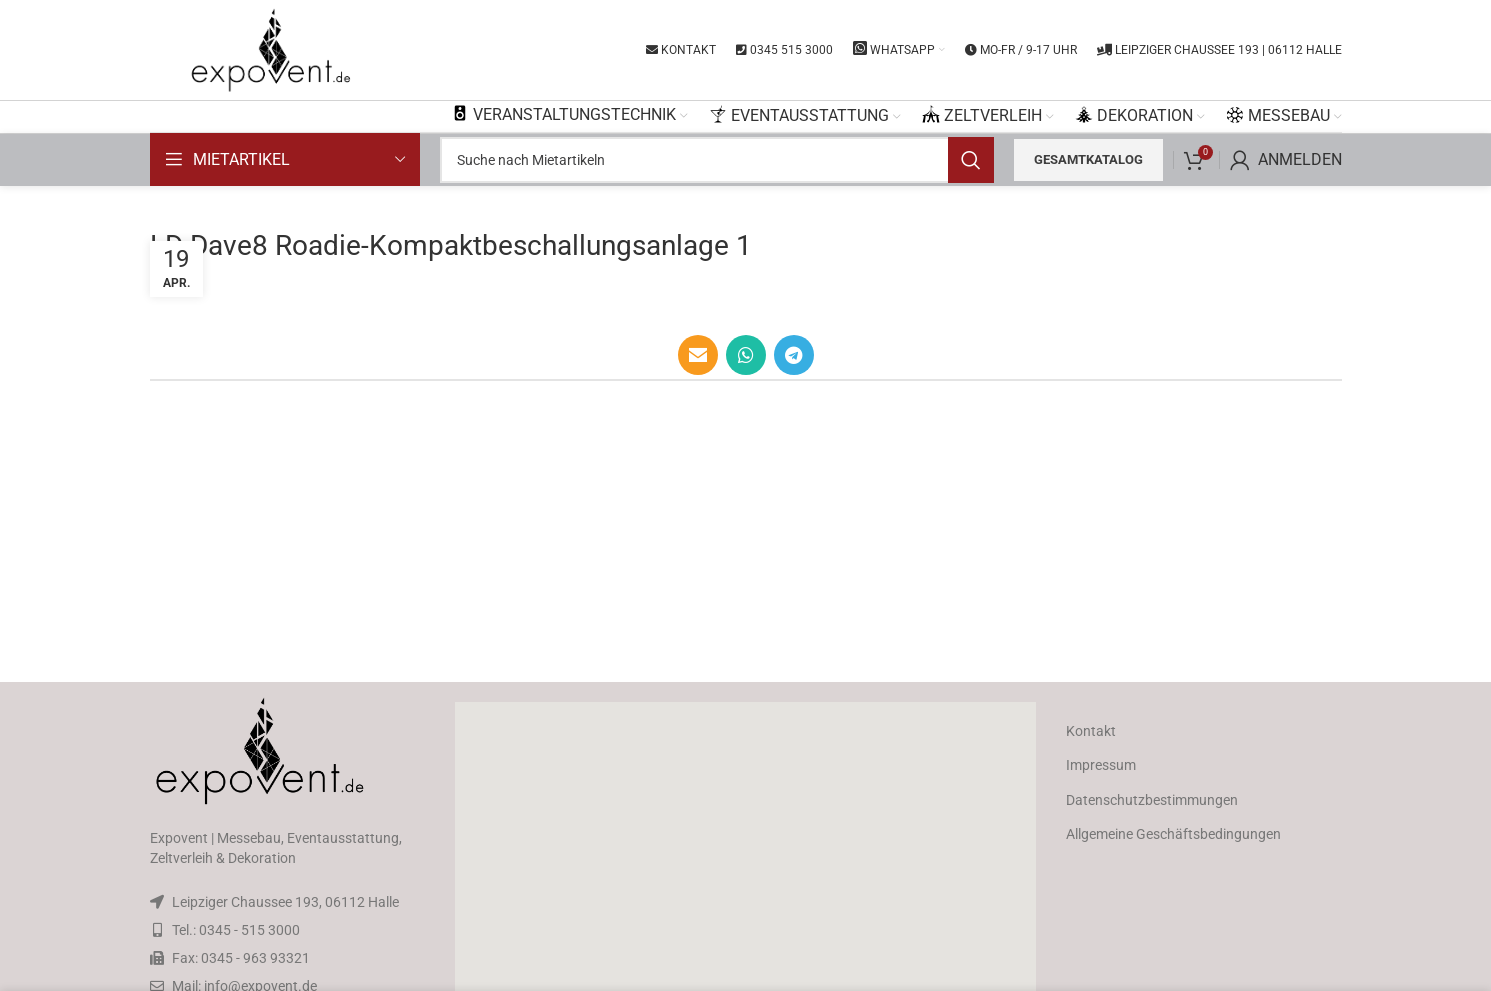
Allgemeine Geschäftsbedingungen (1173, 834)
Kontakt (1091, 731)
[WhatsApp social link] (746, 355)
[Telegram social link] (794, 355)
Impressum (1101, 765)
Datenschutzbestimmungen (1152, 800)
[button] (746, 862)
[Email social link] (698, 355)
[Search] (717, 160)
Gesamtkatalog (1088, 159)
